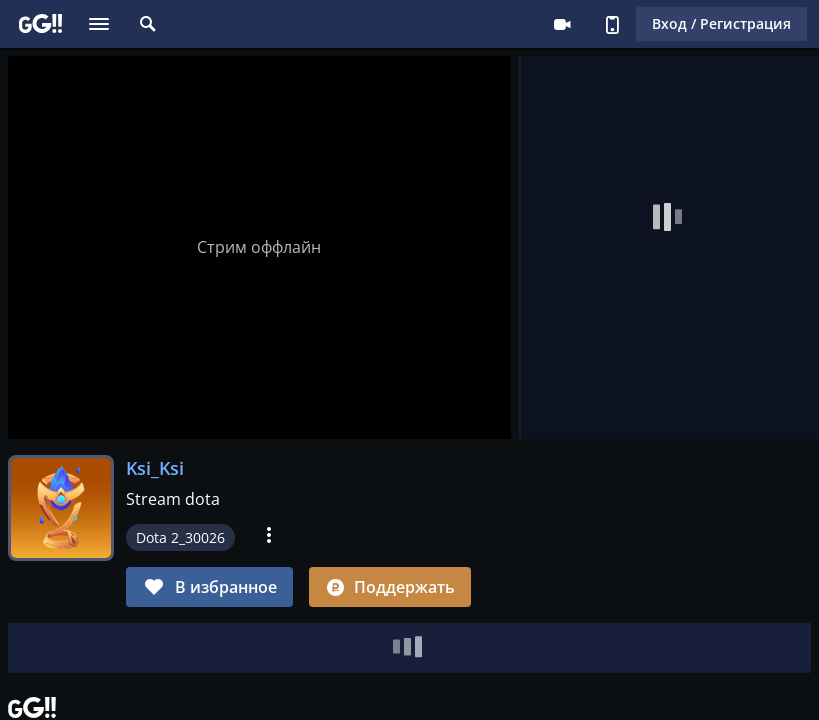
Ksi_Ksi (155, 468)
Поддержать (390, 587)
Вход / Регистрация (721, 23)
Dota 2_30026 (180, 537)
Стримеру (562, 24)
